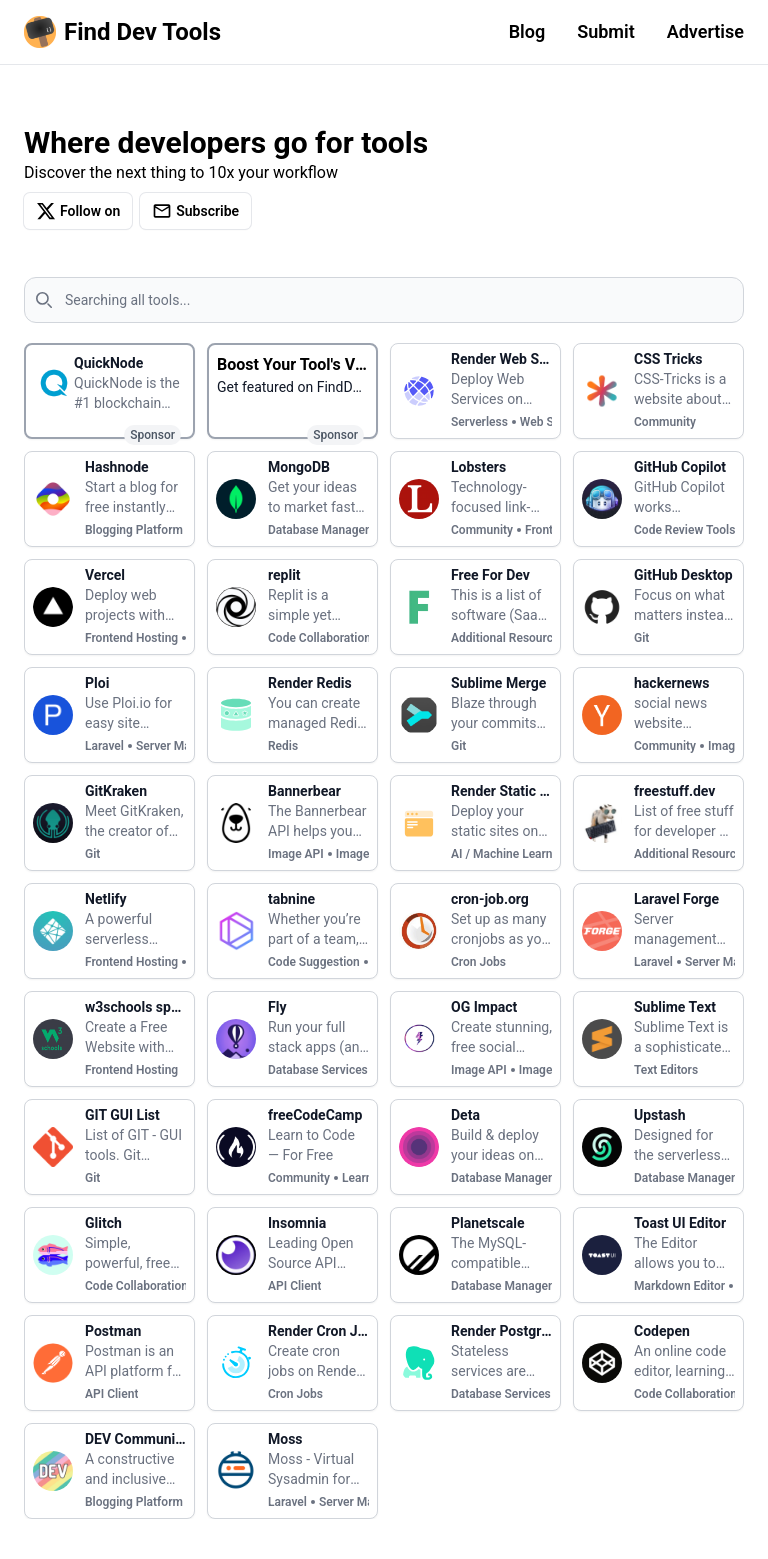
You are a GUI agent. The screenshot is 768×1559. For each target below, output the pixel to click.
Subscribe (195, 211)
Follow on (78, 211)
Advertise (705, 31)
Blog (527, 31)
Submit (606, 31)
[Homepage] (126, 32)
